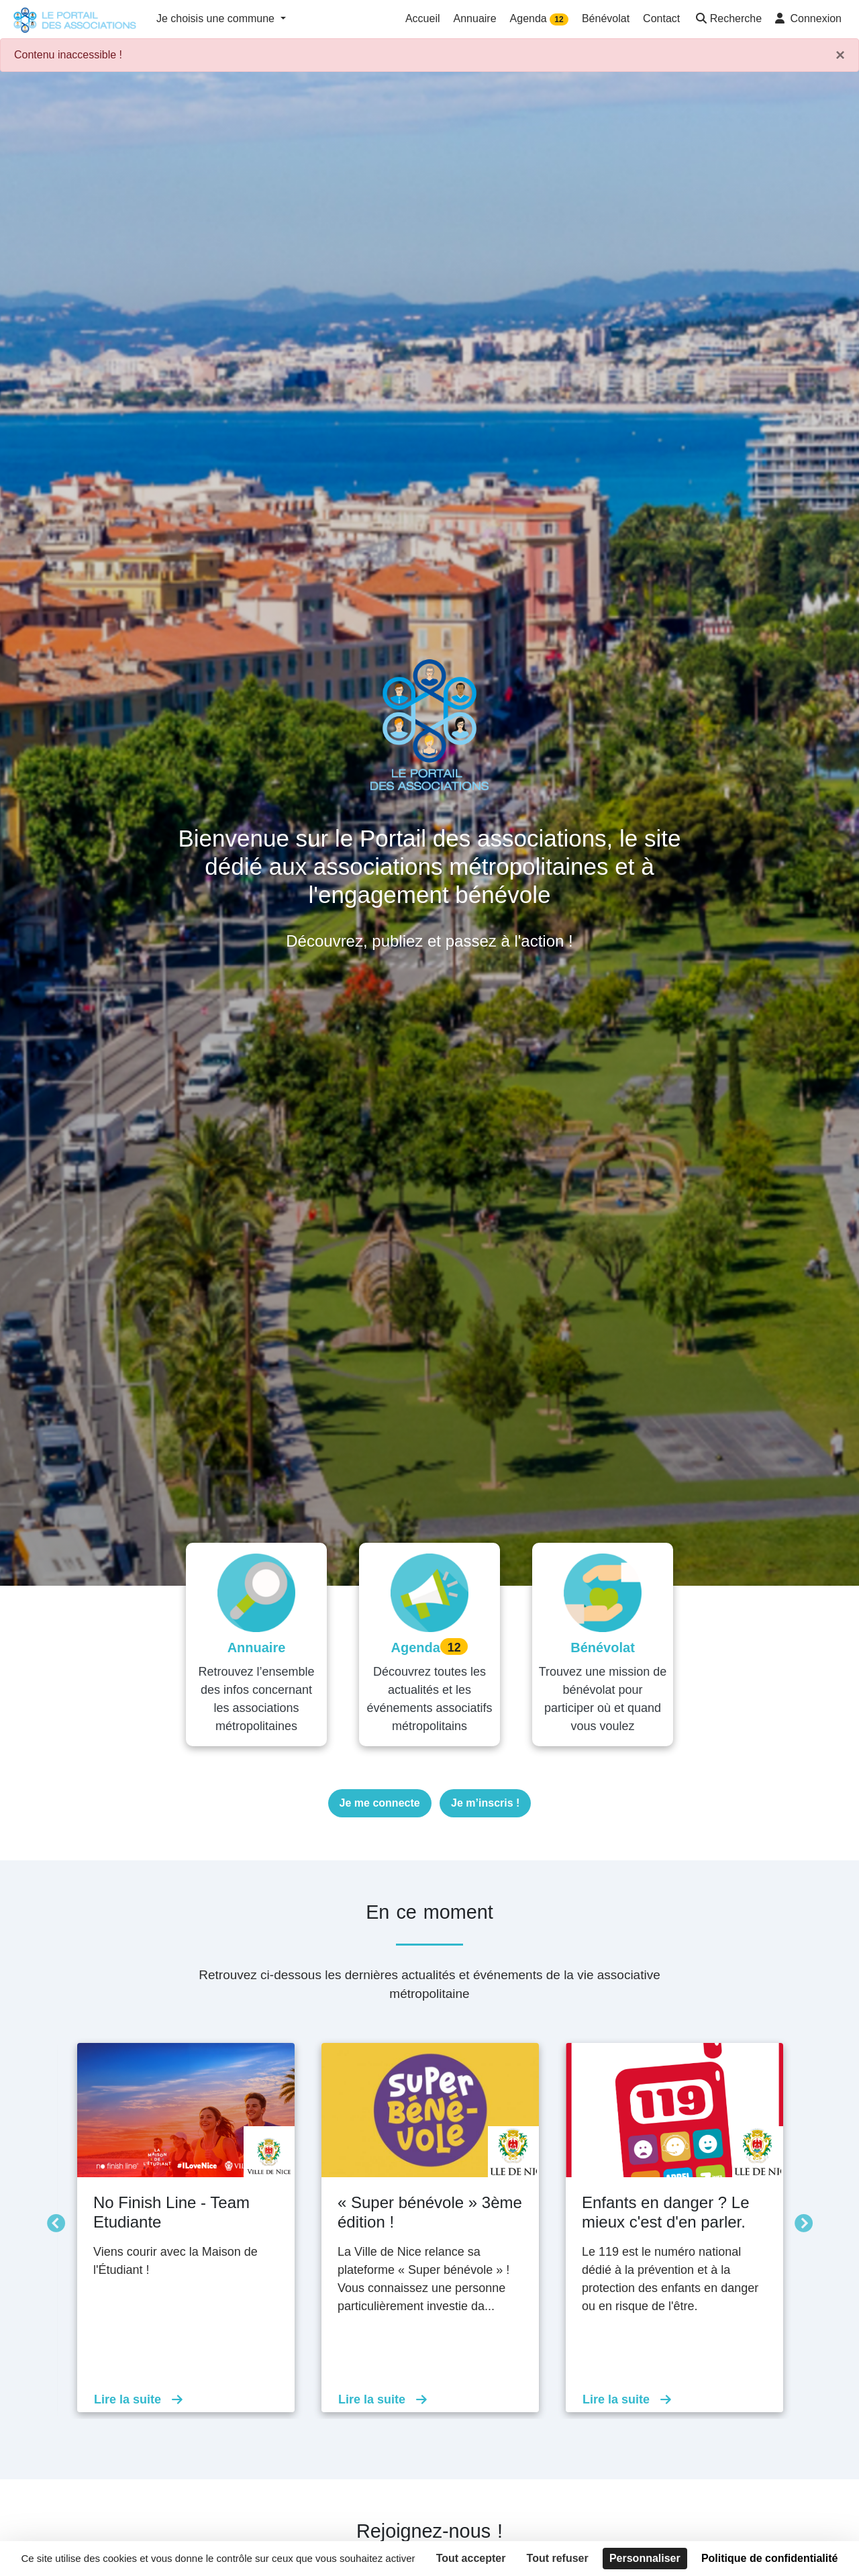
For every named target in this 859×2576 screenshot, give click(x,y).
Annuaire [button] (475, 18)
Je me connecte (380, 1803)
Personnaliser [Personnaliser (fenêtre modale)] (644, 2558)
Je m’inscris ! (485, 1803)
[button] (727, 19)
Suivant (800, 2221)
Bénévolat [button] (605, 18)
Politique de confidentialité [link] (769, 2558)
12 (558, 19)
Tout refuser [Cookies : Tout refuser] (558, 2558)
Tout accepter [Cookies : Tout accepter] (471, 2558)
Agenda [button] (539, 19)
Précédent (52, 2221)
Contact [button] (661, 18)
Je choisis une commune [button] (217, 18)
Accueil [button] (422, 18)
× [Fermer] (840, 55)
